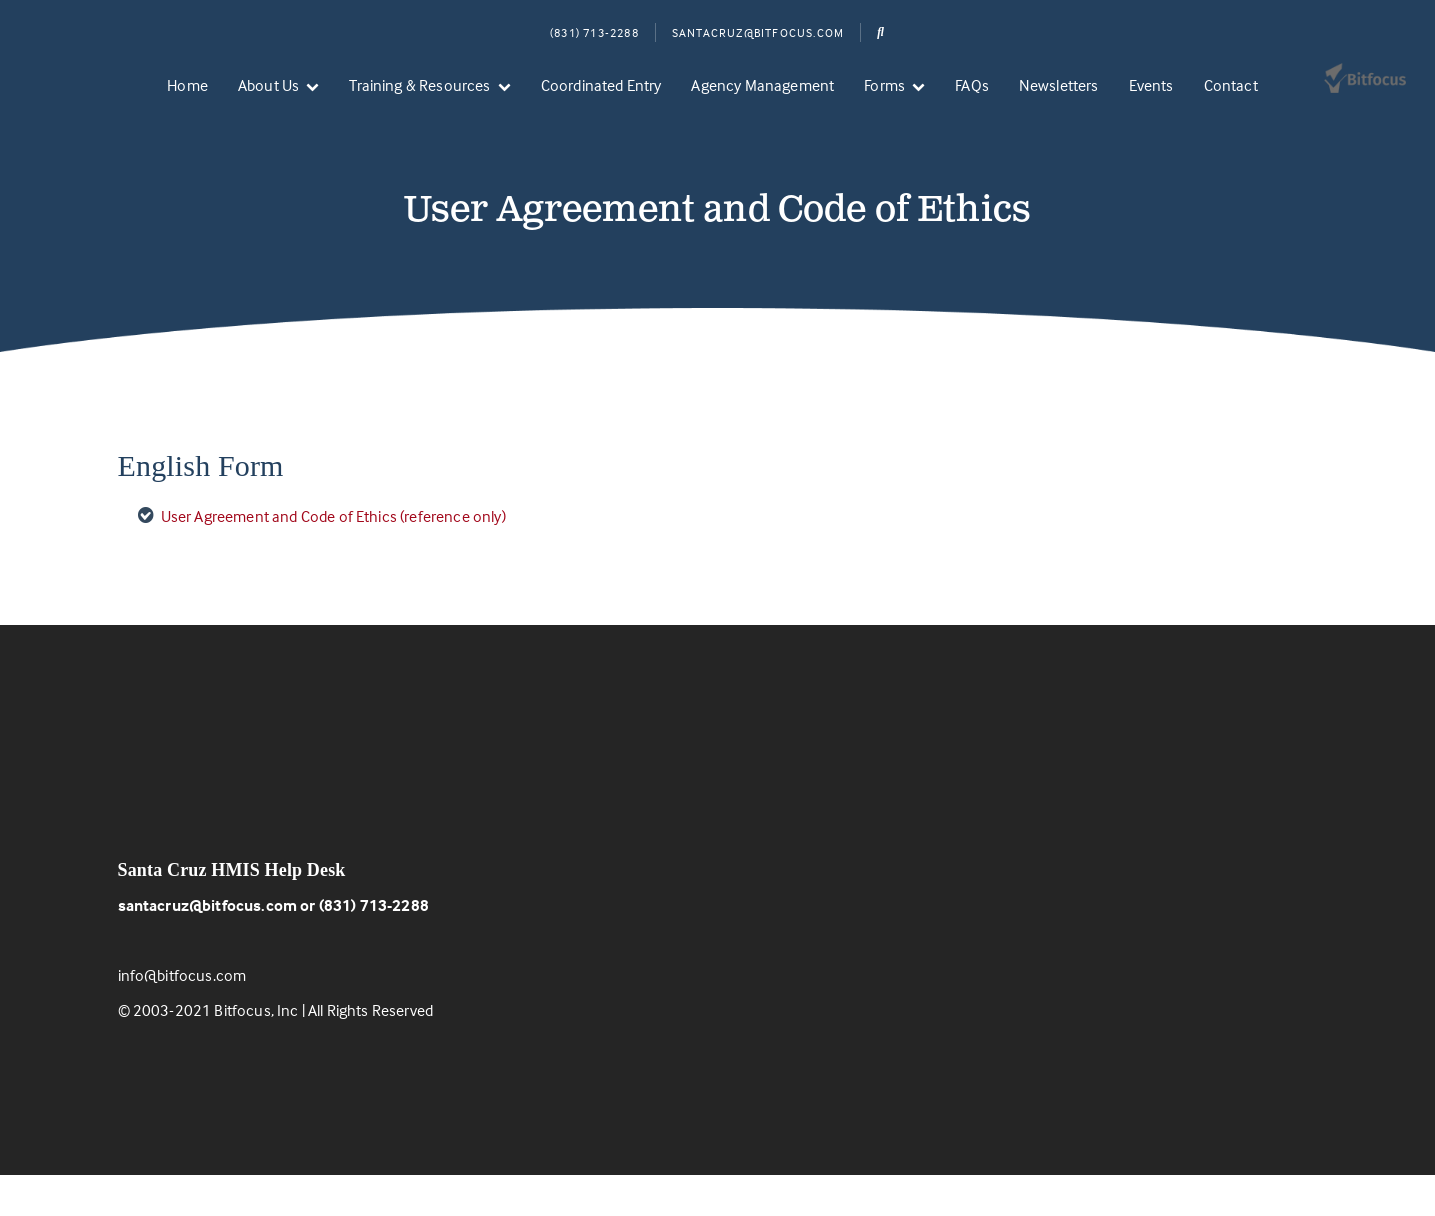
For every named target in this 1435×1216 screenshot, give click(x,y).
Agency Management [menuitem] (762, 85)
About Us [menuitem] (268, 85)
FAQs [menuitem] (972, 85)
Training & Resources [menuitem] (419, 85)
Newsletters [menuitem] (1059, 85)
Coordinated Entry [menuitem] (601, 85)
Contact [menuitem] (1231, 85)
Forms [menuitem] (884, 85)
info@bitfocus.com (182, 1016)
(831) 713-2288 (594, 32)
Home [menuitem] (187, 85)
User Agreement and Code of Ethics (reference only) (333, 557)
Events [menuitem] (1151, 85)
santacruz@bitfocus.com (208, 946)
